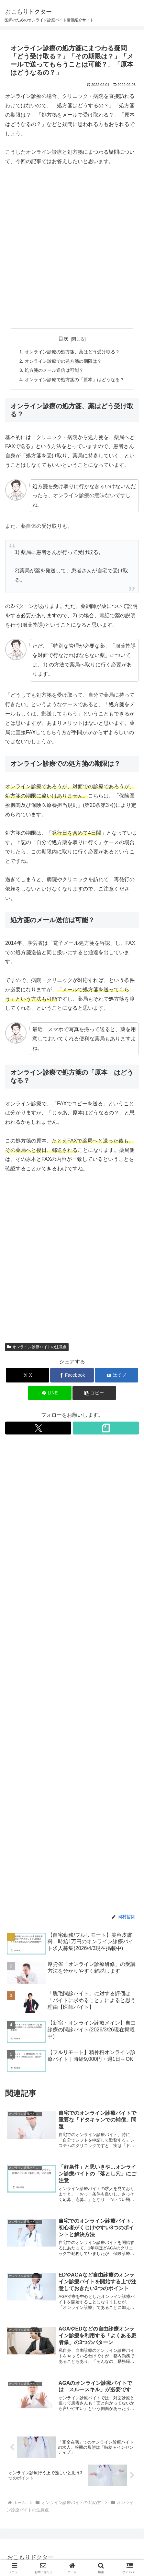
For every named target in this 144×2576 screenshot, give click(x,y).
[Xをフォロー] (38, 1428)
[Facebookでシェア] (72, 1375)
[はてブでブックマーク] (116, 1375)
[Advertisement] (72, 247)
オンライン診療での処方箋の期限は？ (63, 361)
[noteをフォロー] (106, 1428)
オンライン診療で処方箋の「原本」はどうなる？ (74, 379)
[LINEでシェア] (50, 1393)
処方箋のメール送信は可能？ (54, 370)
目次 (63, 338)
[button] (94, 1393)
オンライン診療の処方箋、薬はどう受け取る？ (72, 351)
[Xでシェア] (27, 1375)
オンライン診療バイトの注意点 (37, 1347)
